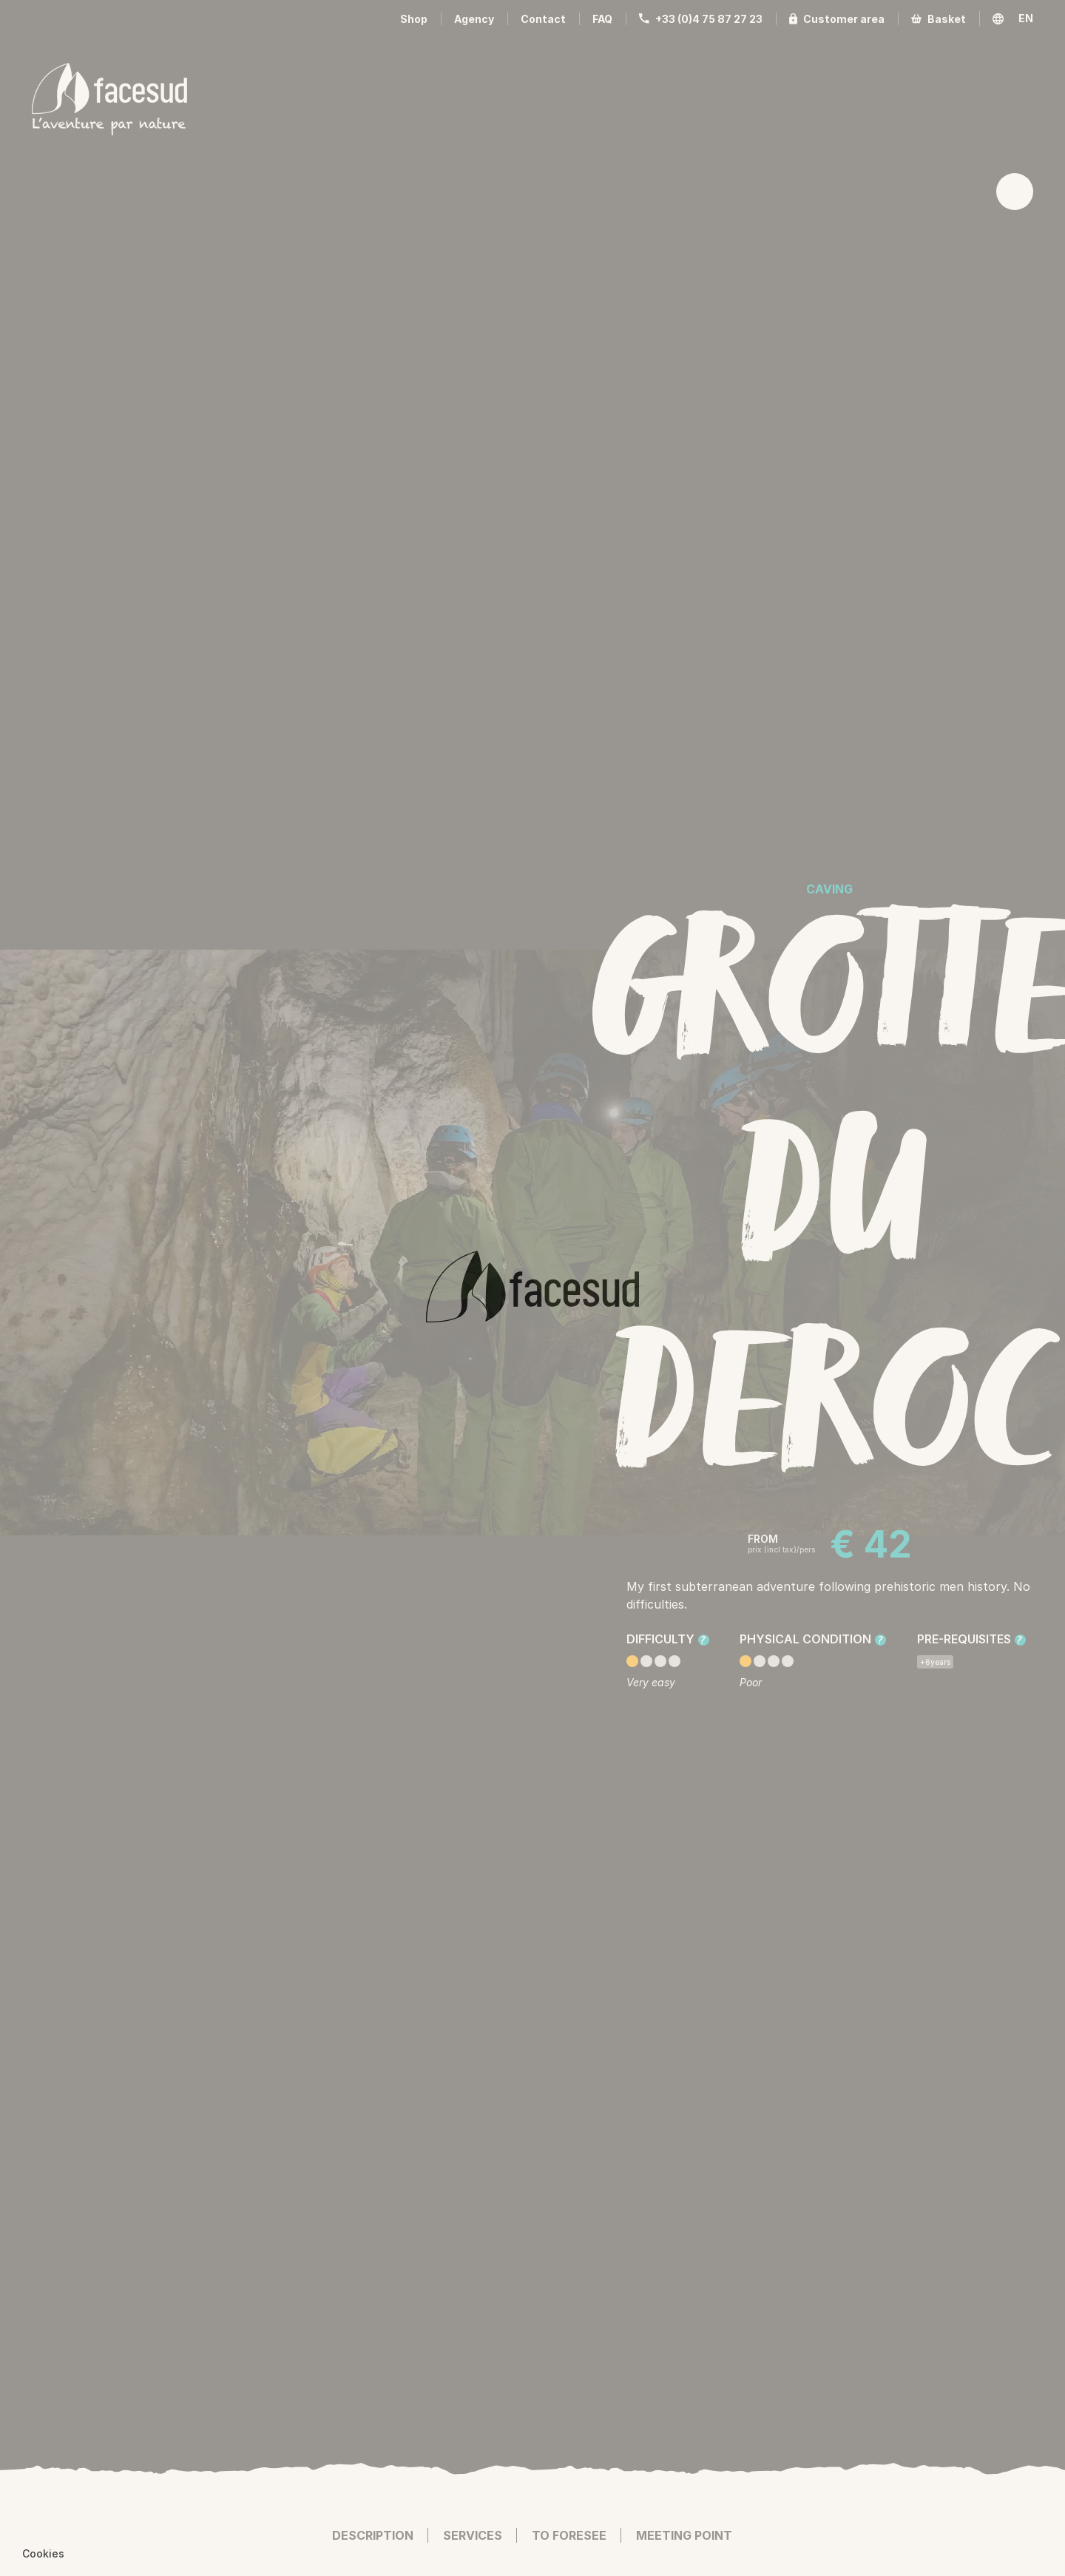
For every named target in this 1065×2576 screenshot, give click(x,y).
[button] (43, 2553)
